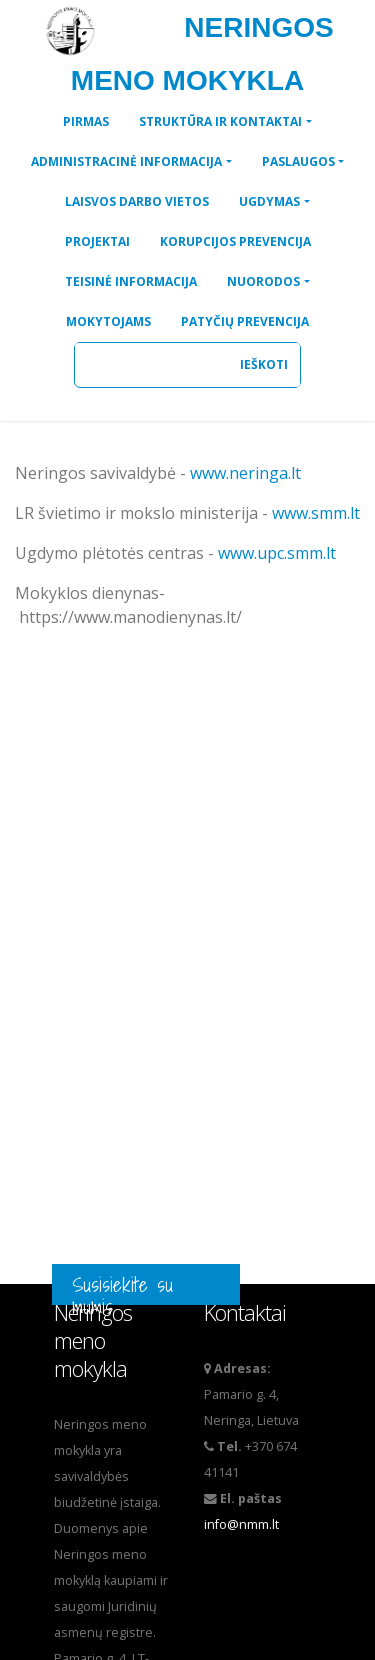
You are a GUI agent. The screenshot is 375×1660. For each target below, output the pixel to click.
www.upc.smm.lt (277, 553)
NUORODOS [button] (263, 281)
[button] (86, 122)
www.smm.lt (316, 513)
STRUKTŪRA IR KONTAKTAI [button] (220, 121)
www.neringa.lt (245, 473)
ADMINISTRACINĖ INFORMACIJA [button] (126, 161)
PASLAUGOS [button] (298, 161)
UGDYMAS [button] (269, 201)
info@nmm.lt (241, 1524)
